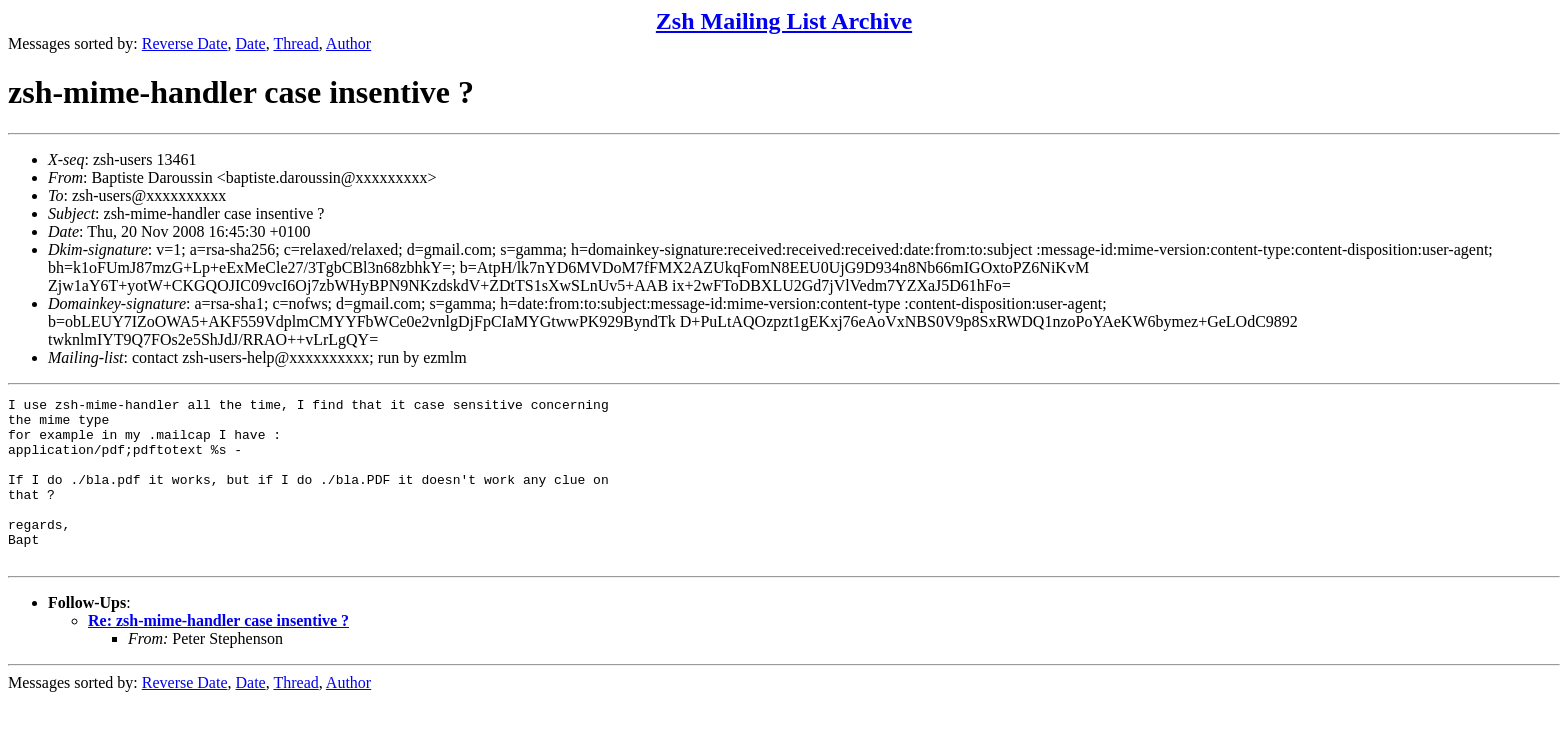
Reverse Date (185, 43)
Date (251, 43)
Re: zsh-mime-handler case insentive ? (218, 653)
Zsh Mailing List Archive (784, 21)
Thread (295, 43)
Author (348, 43)
